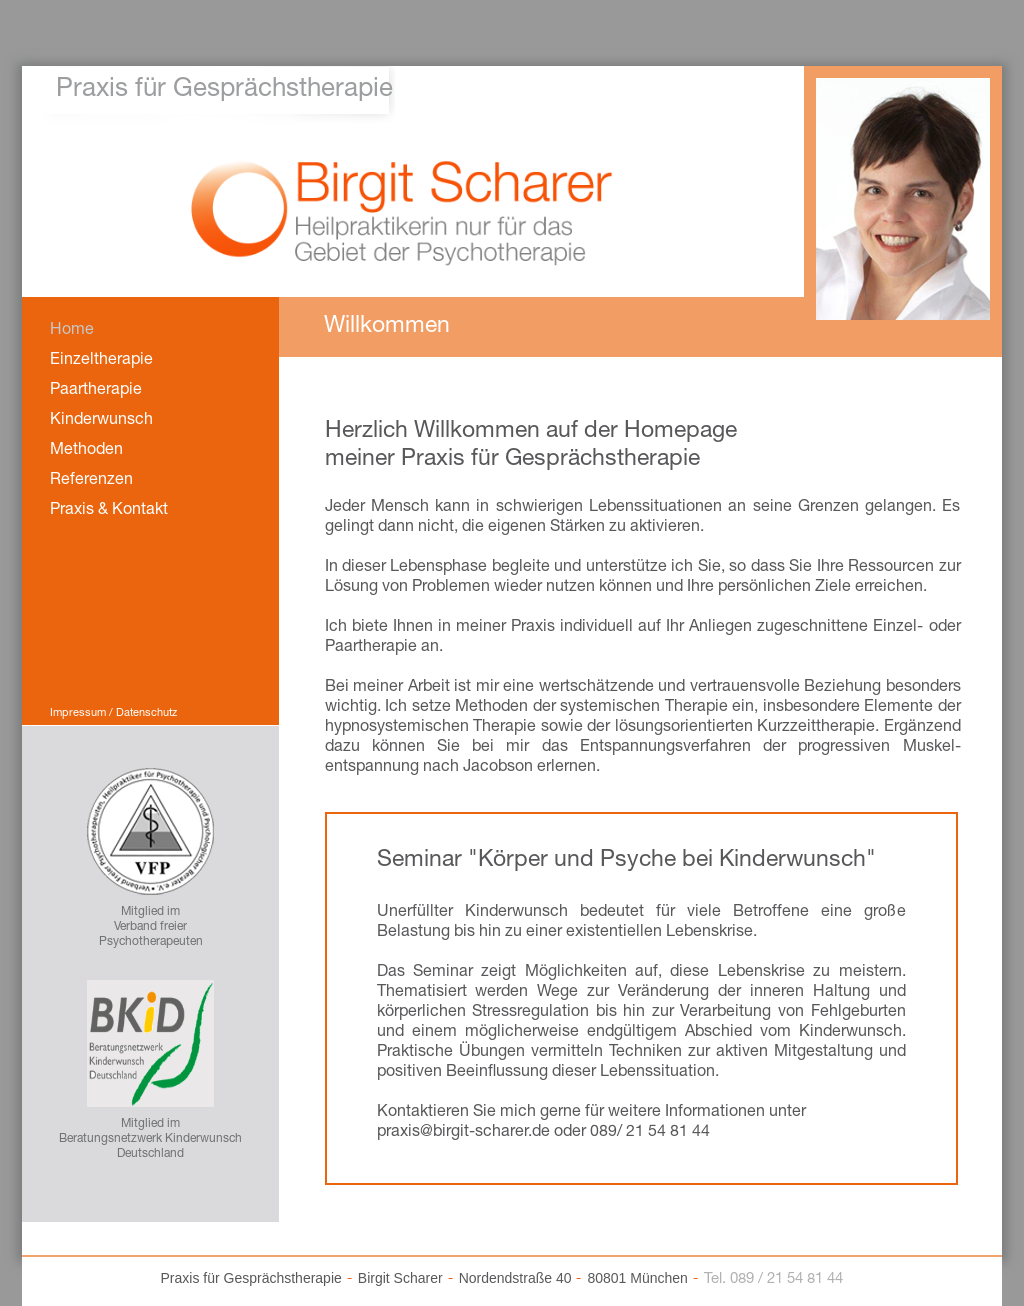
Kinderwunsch (101, 421)
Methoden (86, 451)
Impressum (78, 713)
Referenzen (91, 481)
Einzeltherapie (101, 361)
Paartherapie (96, 391)
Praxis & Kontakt (109, 511)
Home (72, 331)
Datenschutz (146, 713)
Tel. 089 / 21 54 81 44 (773, 1279)
